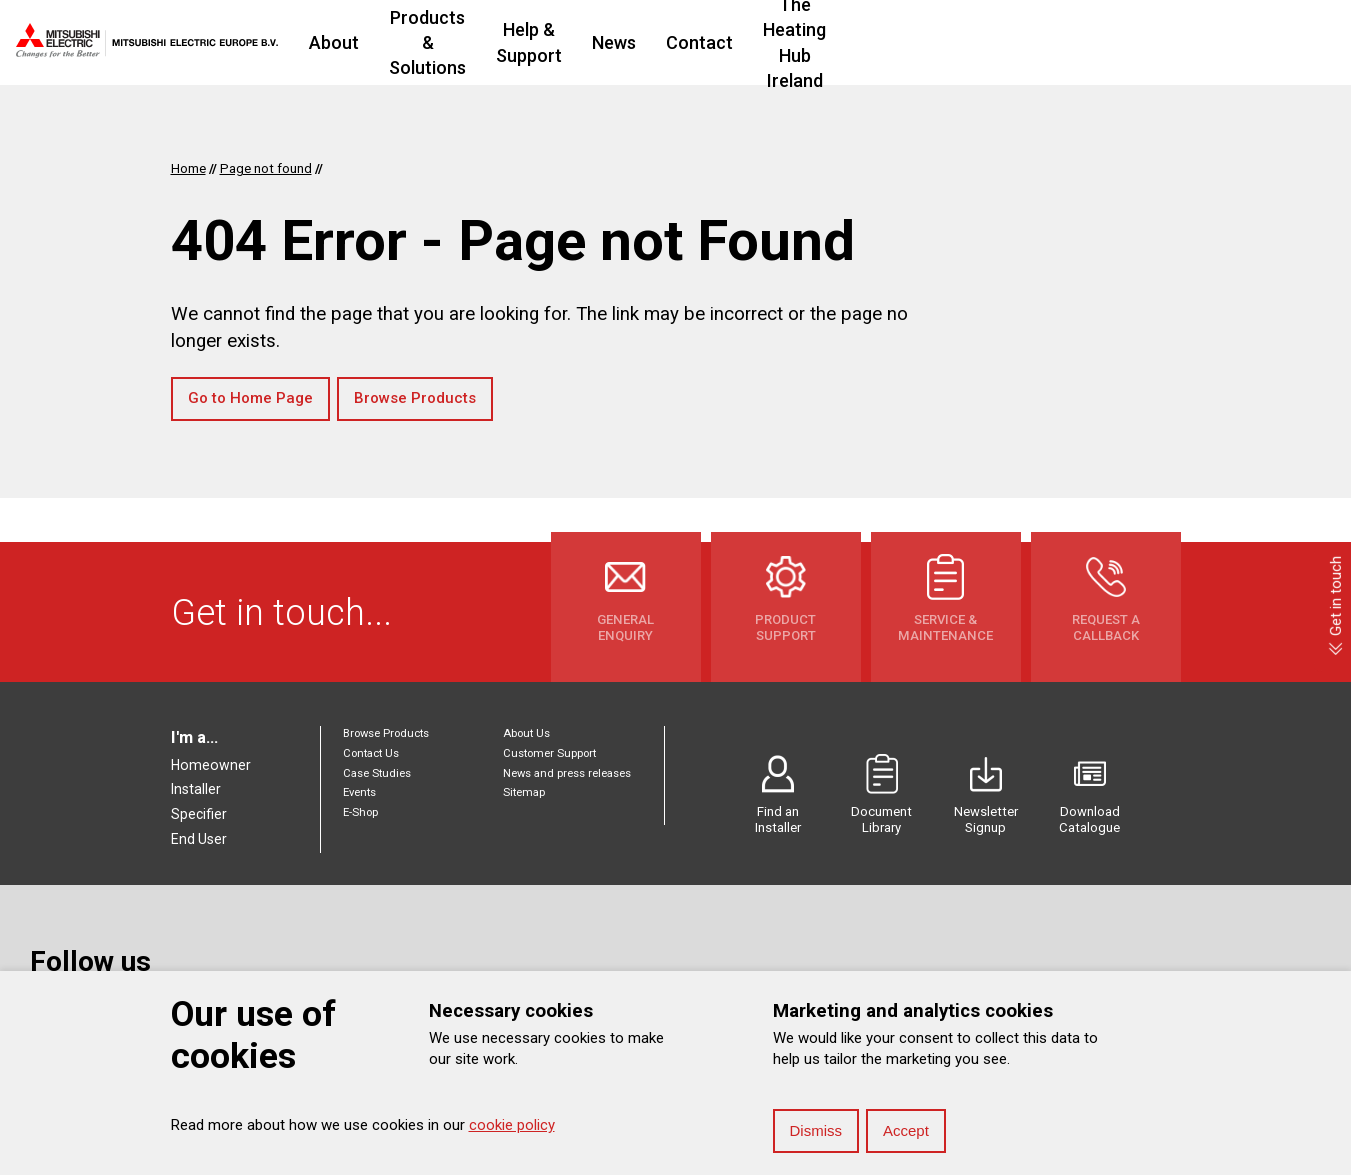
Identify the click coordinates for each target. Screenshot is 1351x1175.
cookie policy (512, 1125)
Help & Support (700, 42)
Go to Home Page (250, 398)
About (382, 42)
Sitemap (524, 792)
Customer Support (549, 753)
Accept (906, 1130)
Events (359, 792)
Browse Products (415, 398)
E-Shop (360, 812)
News (813, 42)
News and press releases (567, 773)
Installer (196, 789)
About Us (526, 733)
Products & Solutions (523, 42)
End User (199, 839)
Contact (898, 42)
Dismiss (816, 1130)
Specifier (199, 814)
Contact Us (371, 753)
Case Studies (377, 773)
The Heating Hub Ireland (1059, 42)
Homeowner (211, 765)
